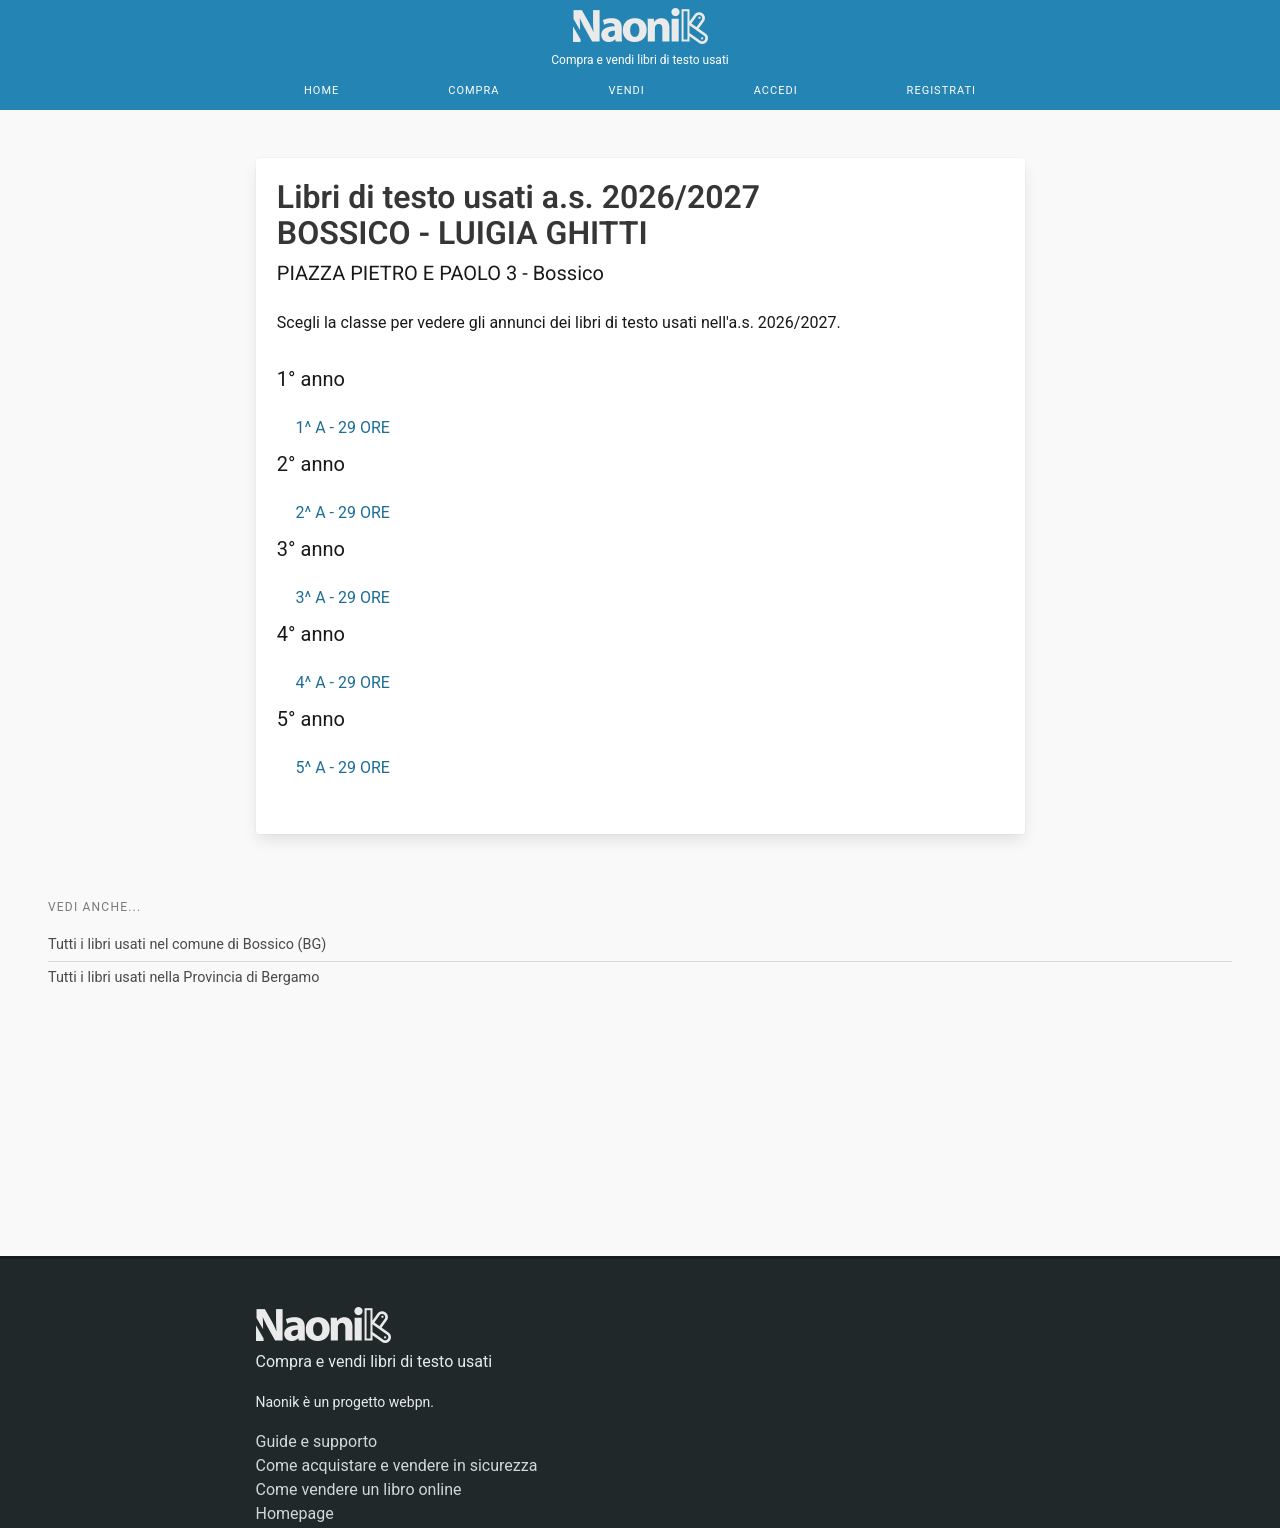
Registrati (941, 90)
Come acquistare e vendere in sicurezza (397, 1465)
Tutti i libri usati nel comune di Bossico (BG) (187, 944)
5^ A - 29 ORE (342, 767)
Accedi (776, 90)
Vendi (626, 90)
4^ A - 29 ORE (342, 682)
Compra (473, 90)
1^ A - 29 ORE (342, 427)
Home (321, 90)
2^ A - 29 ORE (342, 512)
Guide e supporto (317, 1441)
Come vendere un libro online (359, 1489)
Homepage (295, 1513)
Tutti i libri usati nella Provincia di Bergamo (183, 977)
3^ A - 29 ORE (342, 597)
